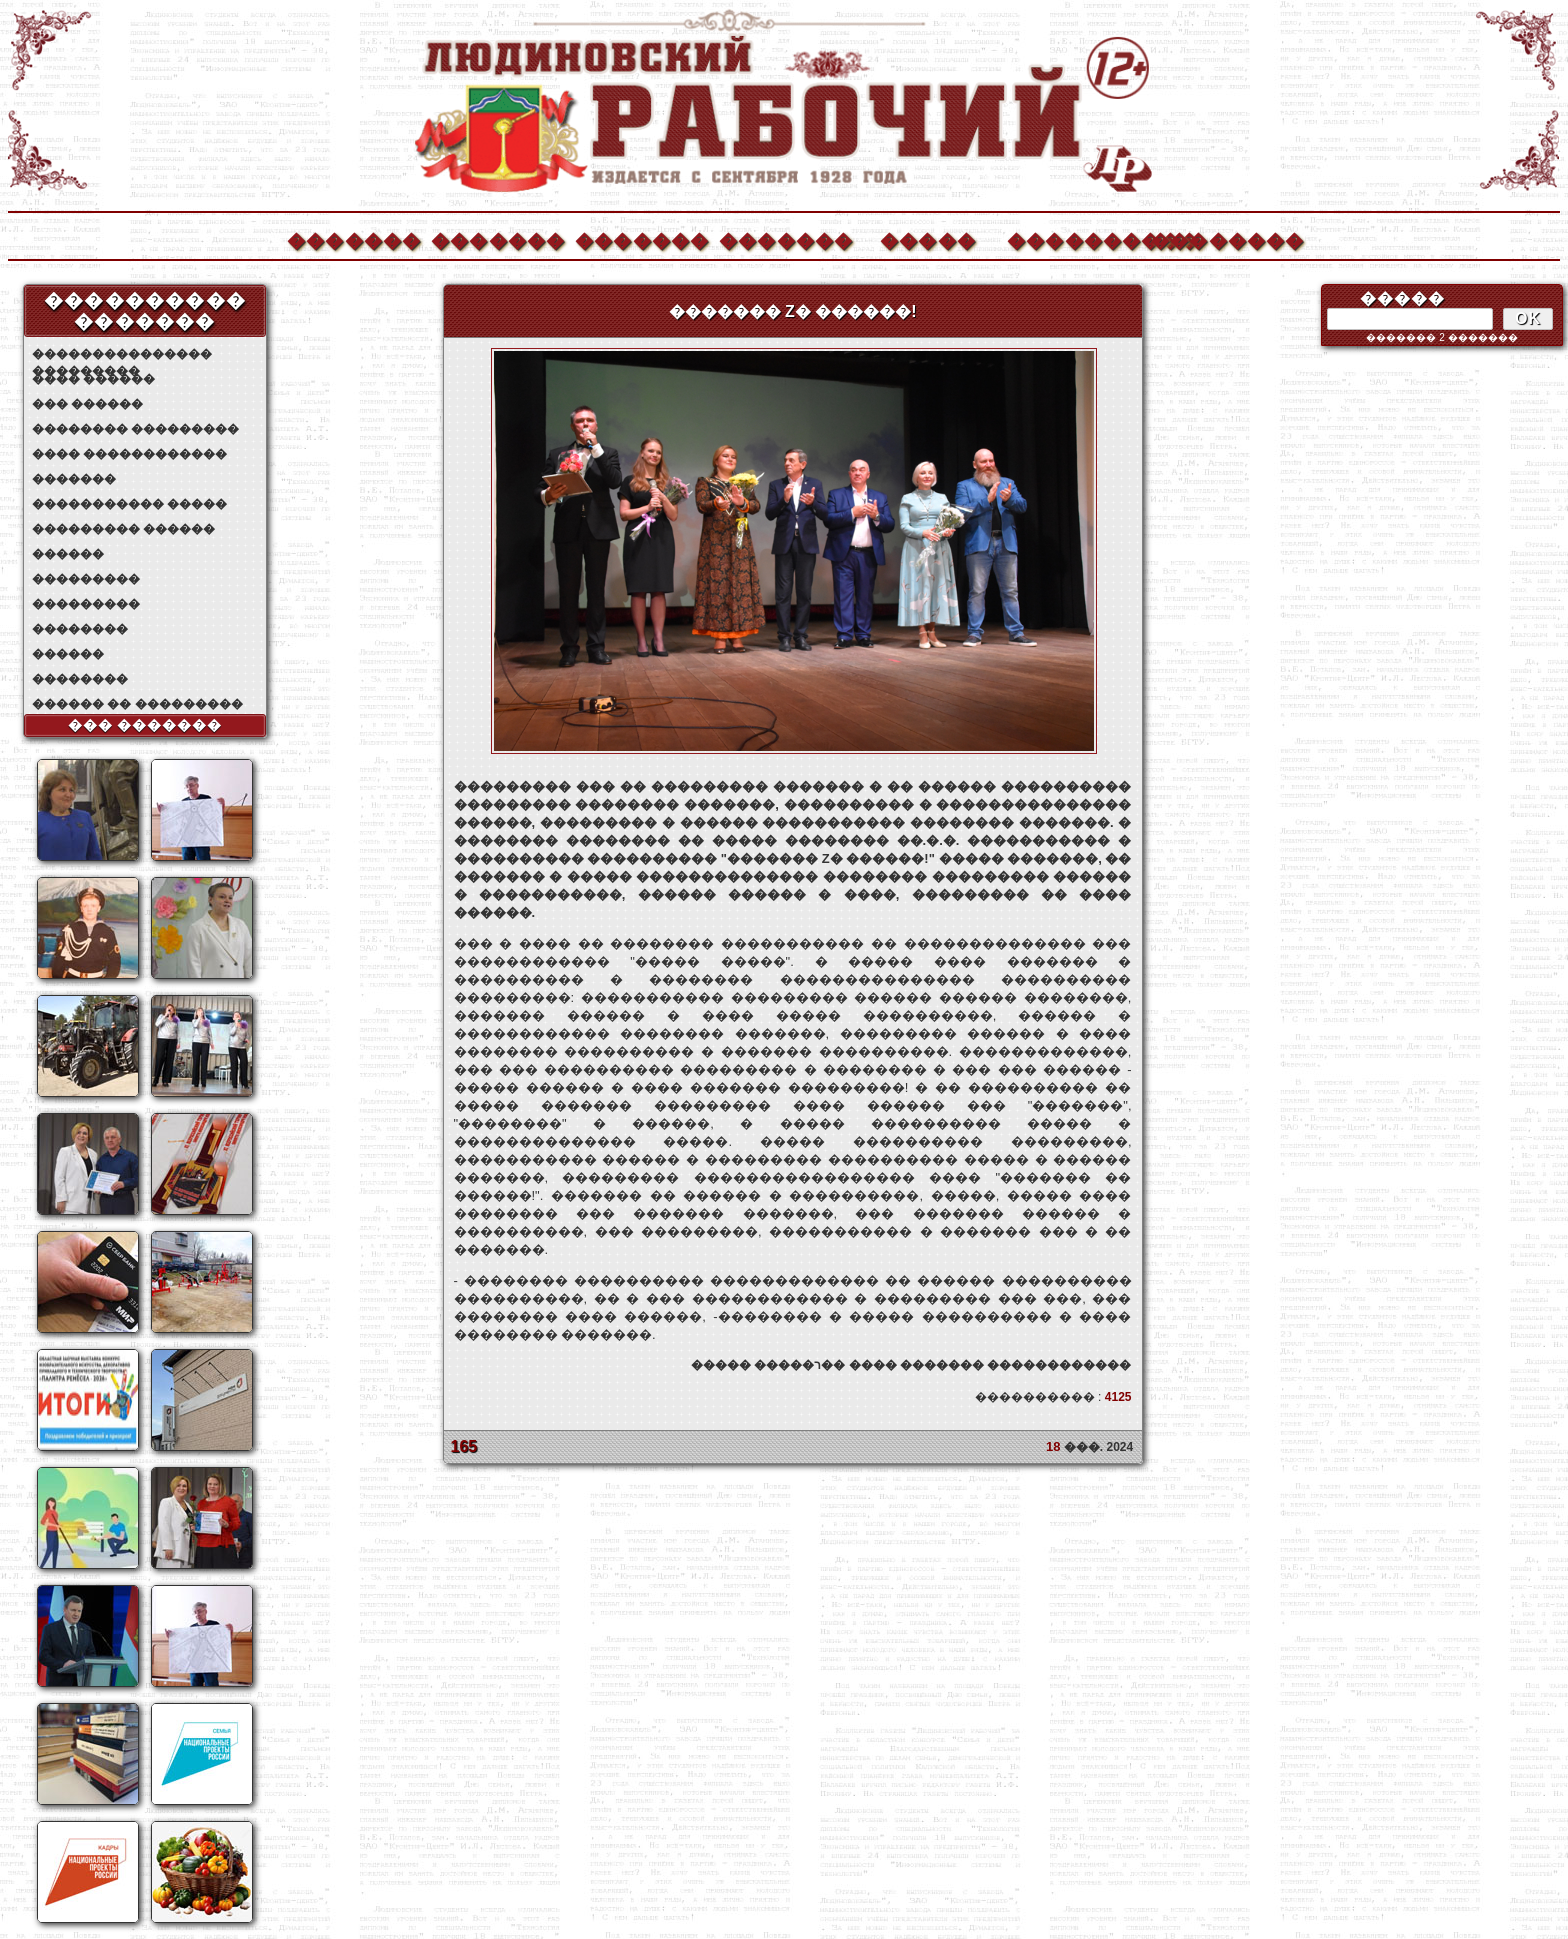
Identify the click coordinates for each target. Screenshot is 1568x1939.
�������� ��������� (135, 429)
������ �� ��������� (137, 704)
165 (464, 1446)
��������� (86, 579)
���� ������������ (129, 454)
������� (353, 238)
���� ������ (93, 379)
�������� (1217, 238)
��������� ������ (123, 529)
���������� (1073, 238)
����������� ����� (129, 504)
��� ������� (145, 725)
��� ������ (87, 404)
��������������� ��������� (122, 354)
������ (68, 554)
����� (928, 238)
